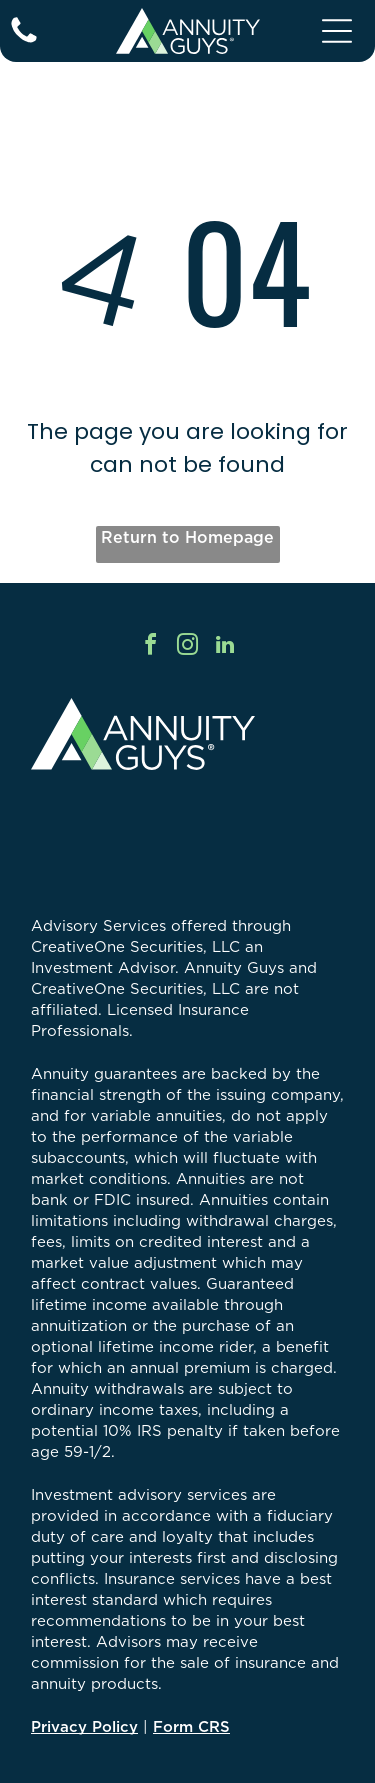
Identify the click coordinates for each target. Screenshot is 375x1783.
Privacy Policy (84, 1726)
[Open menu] (337, 31)
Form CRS (191, 1726)
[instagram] (188, 647)
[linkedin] (225, 647)
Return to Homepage (187, 537)
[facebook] (151, 647)
